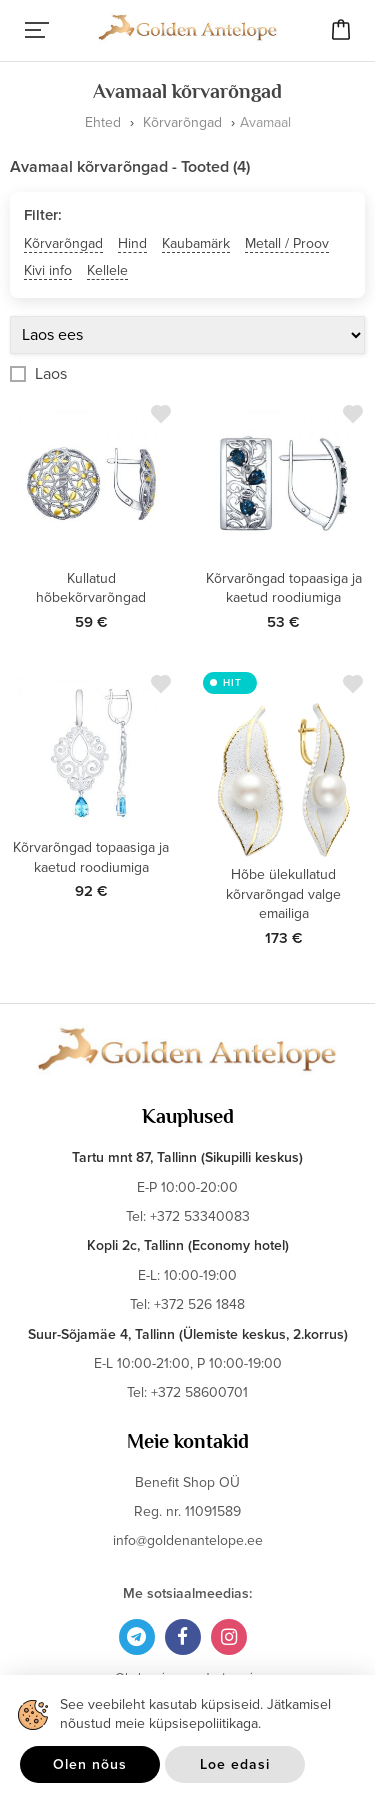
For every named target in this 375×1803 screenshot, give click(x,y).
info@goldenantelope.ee (188, 1540)
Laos (51, 374)
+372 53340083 (200, 1216)
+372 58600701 (199, 1392)
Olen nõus (90, 1764)
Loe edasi (235, 1764)
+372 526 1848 (199, 1304)
